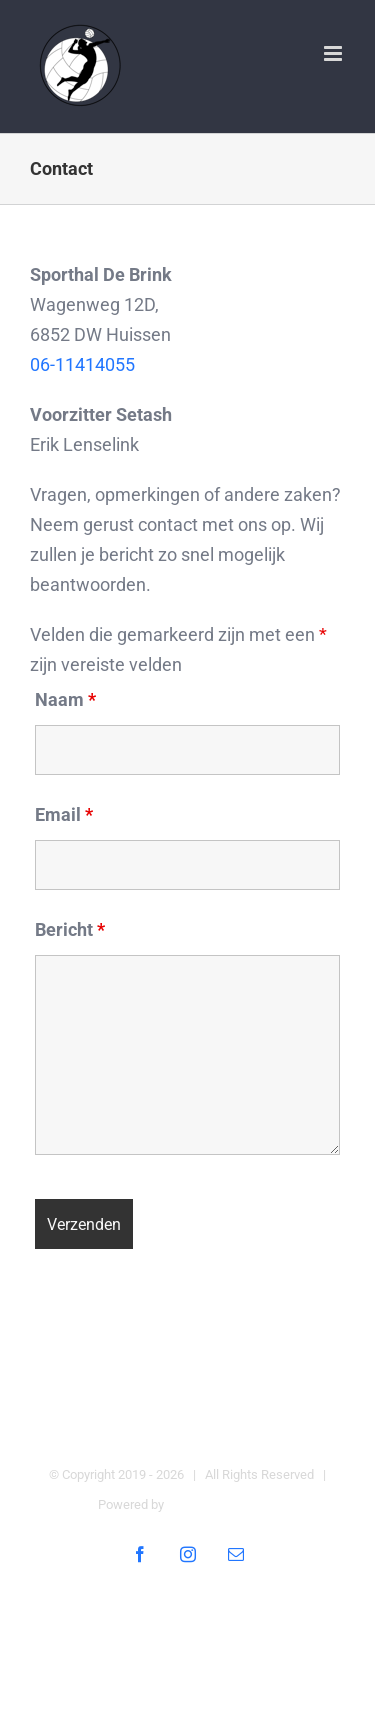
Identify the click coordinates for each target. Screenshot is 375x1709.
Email (64, 814)
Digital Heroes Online (226, 1504)
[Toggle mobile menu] (334, 53)
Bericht (70, 929)
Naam (65, 699)
